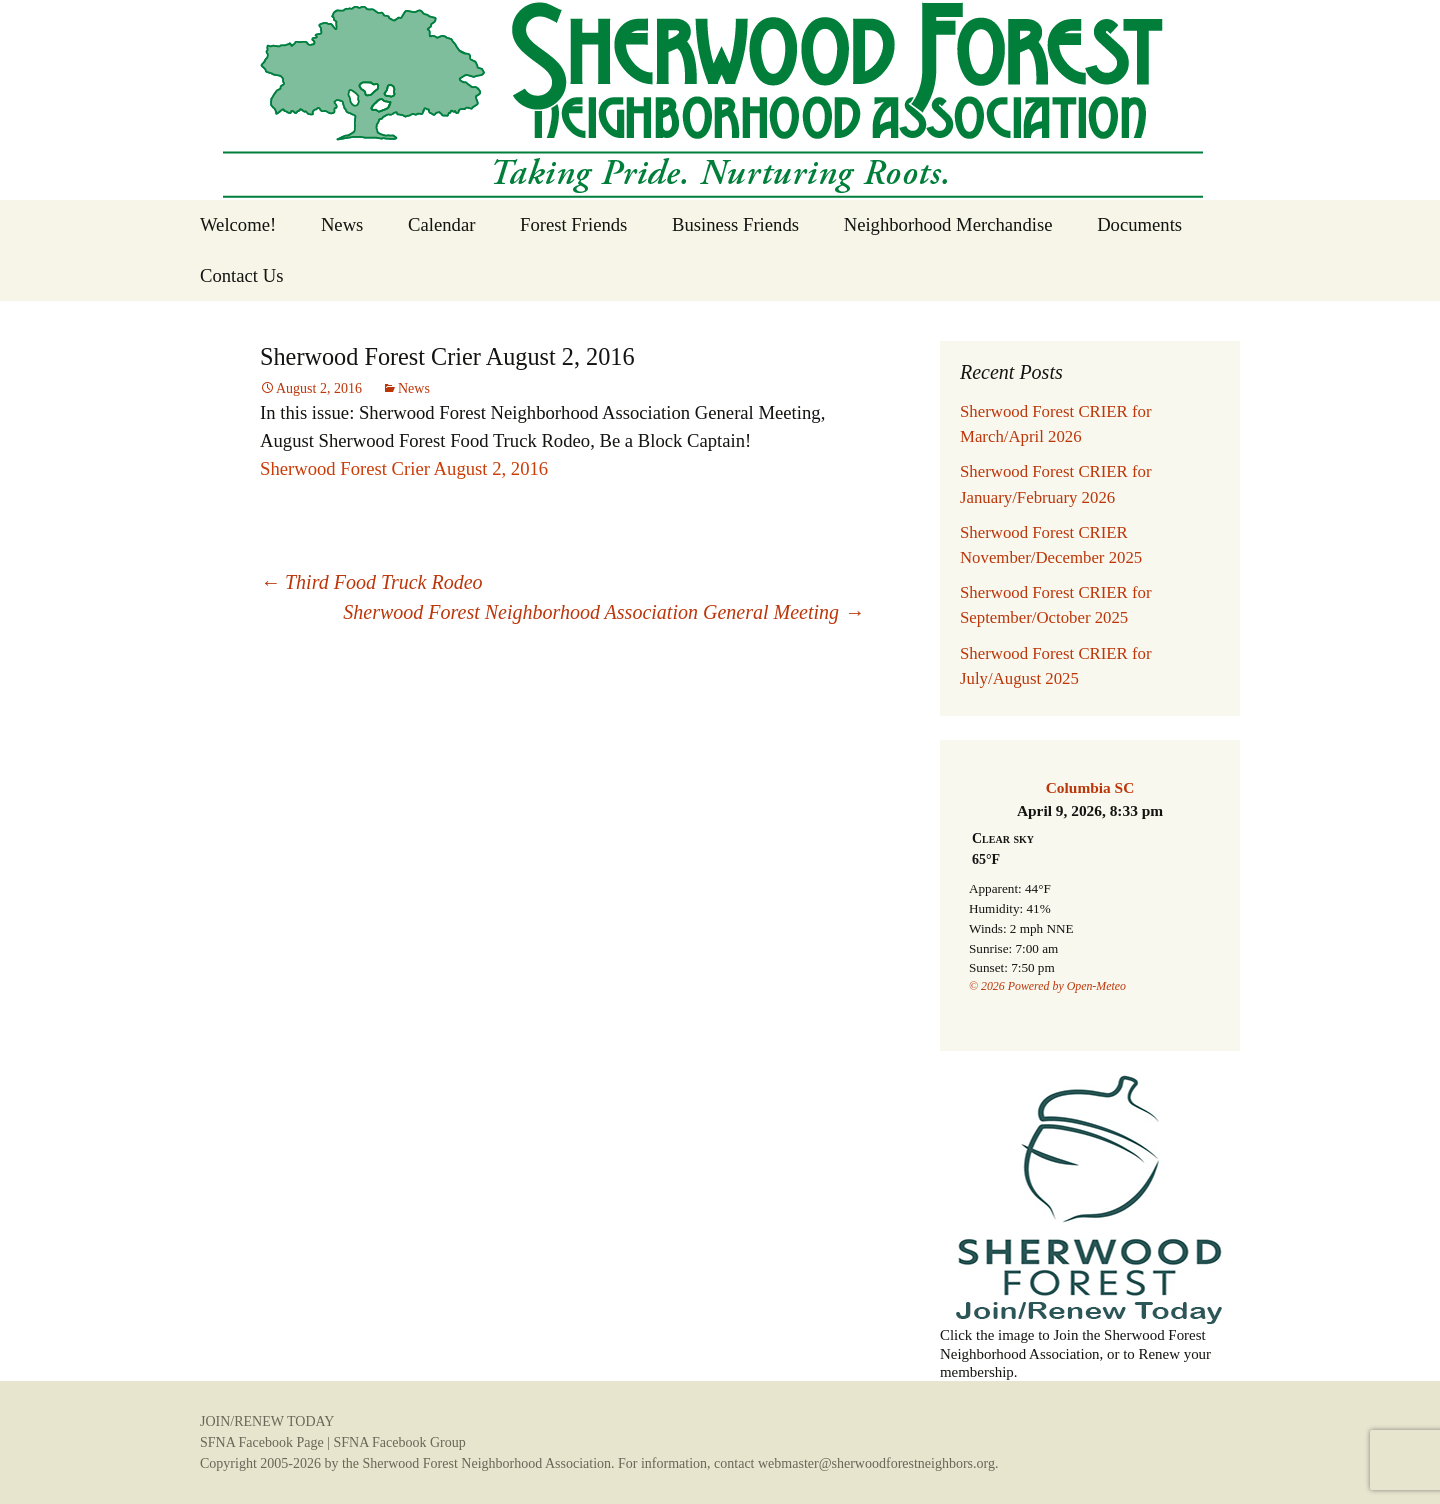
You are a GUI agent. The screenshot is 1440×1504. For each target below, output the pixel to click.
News (342, 224)
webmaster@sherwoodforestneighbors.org (876, 1463)
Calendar (441, 224)
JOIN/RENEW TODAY (267, 1421)
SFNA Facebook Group (399, 1442)
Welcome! (238, 224)
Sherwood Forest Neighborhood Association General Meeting (603, 612)
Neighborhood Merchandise (948, 224)
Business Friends (735, 224)
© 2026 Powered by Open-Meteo (1047, 986)
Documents (1139, 224)
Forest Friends (573, 224)
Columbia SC (1090, 787)
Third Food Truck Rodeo (371, 582)
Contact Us (241, 275)
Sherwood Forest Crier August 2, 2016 (404, 468)
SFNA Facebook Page (262, 1442)
